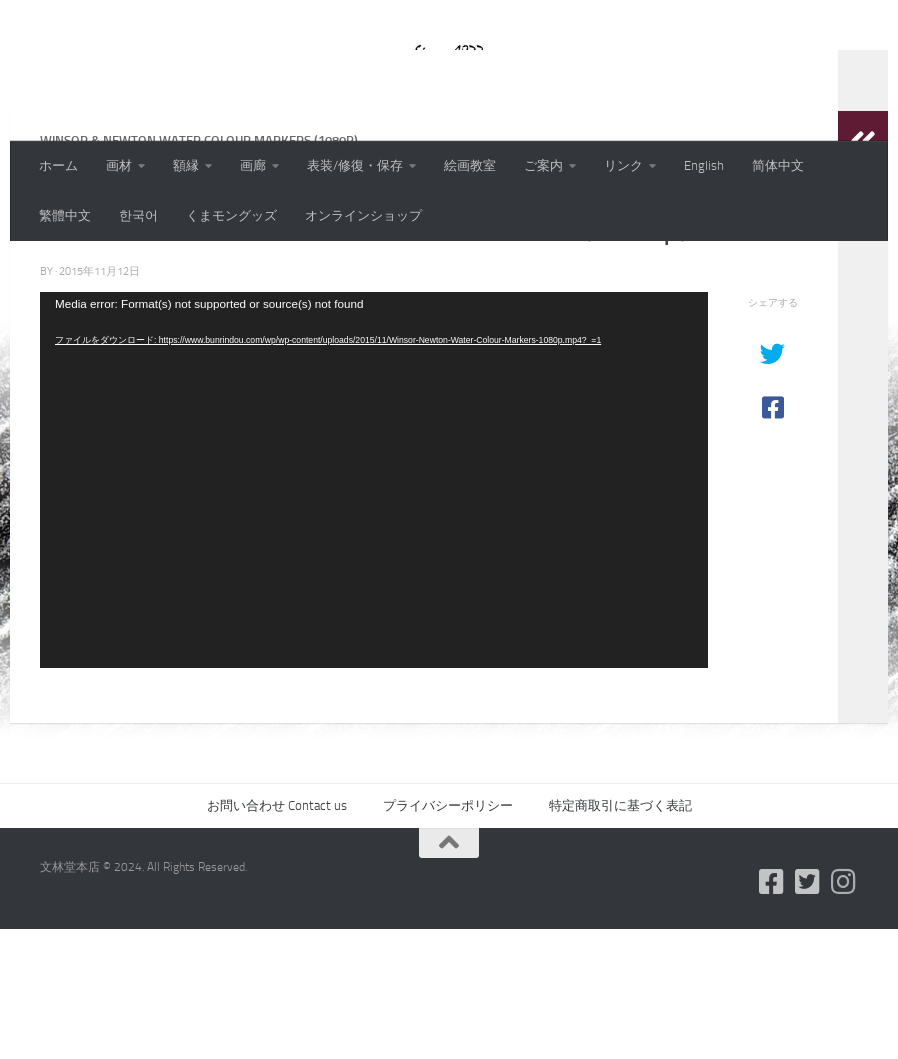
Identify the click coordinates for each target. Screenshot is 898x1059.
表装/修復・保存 (355, 165)
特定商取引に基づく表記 (620, 935)
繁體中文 (65, 215)
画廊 (253, 165)
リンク (623, 165)
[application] (374, 610)
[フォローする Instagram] (844, 1012)
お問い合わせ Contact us (277, 935)
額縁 (186, 165)
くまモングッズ (231, 215)
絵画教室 (470, 165)
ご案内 (543, 165)
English (704, 165)
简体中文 (778, 165)
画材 (119, 165)
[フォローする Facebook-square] (772, 1012)
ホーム (58, 165)
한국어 (138, 215)
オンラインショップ (363, 215)
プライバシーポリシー (448, 935)
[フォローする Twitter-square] (808, 1012)
